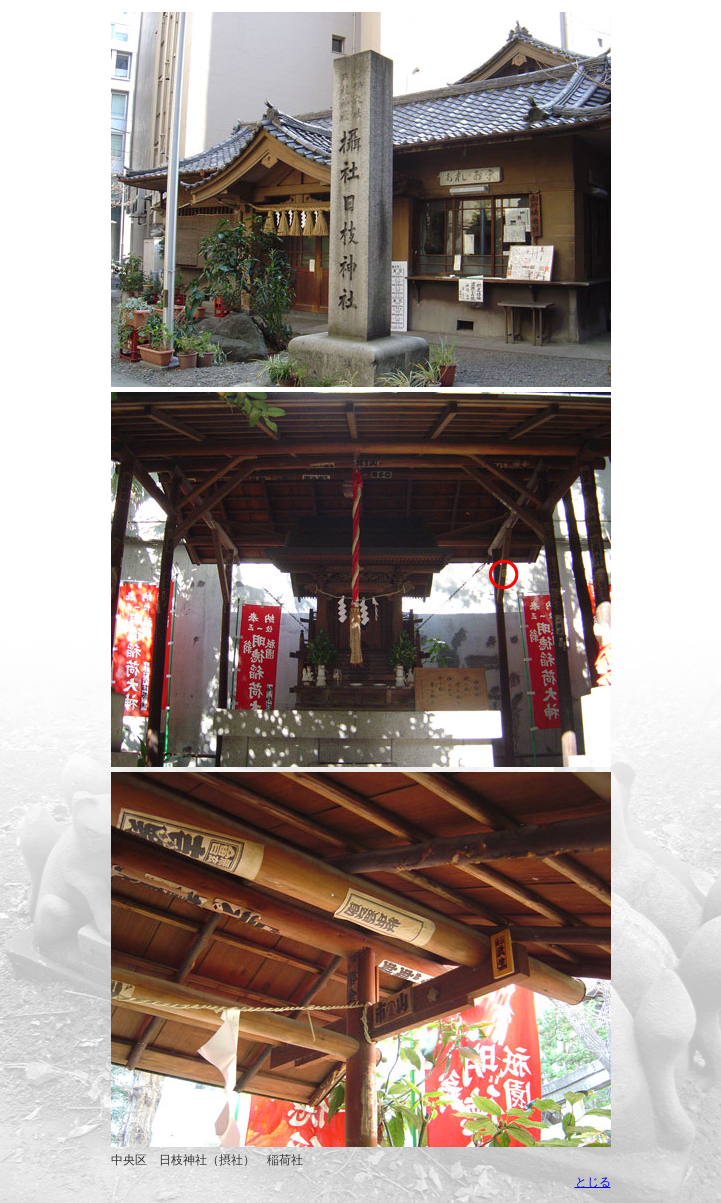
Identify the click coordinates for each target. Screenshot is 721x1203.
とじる (593, 1182)
